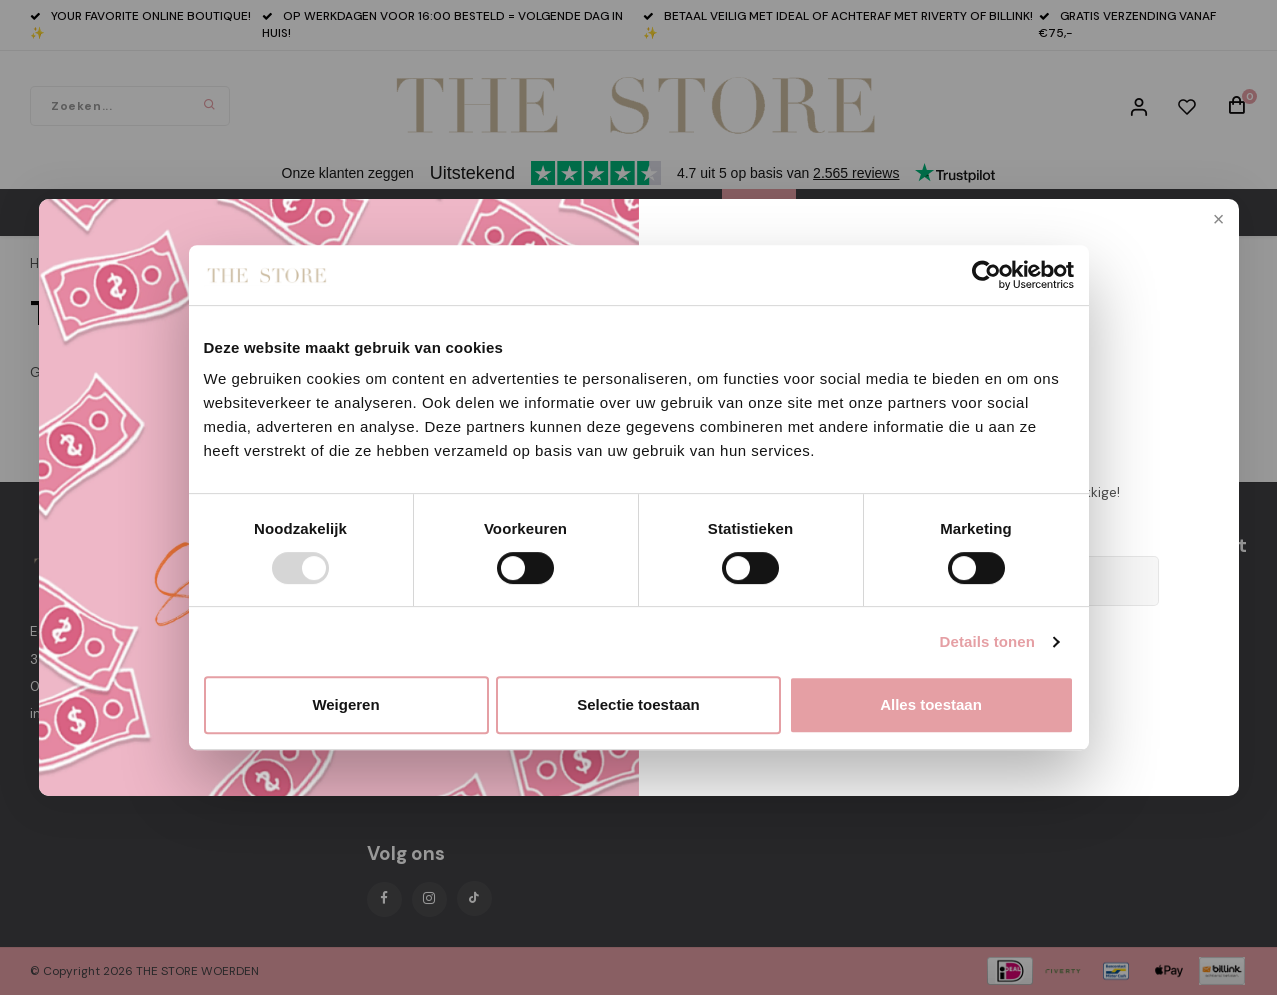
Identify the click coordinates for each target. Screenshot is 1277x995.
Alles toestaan (931, 704)
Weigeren (345, 704)
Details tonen (987, 641)
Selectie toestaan (638, 704)
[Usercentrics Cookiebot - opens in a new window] (986, 275)
